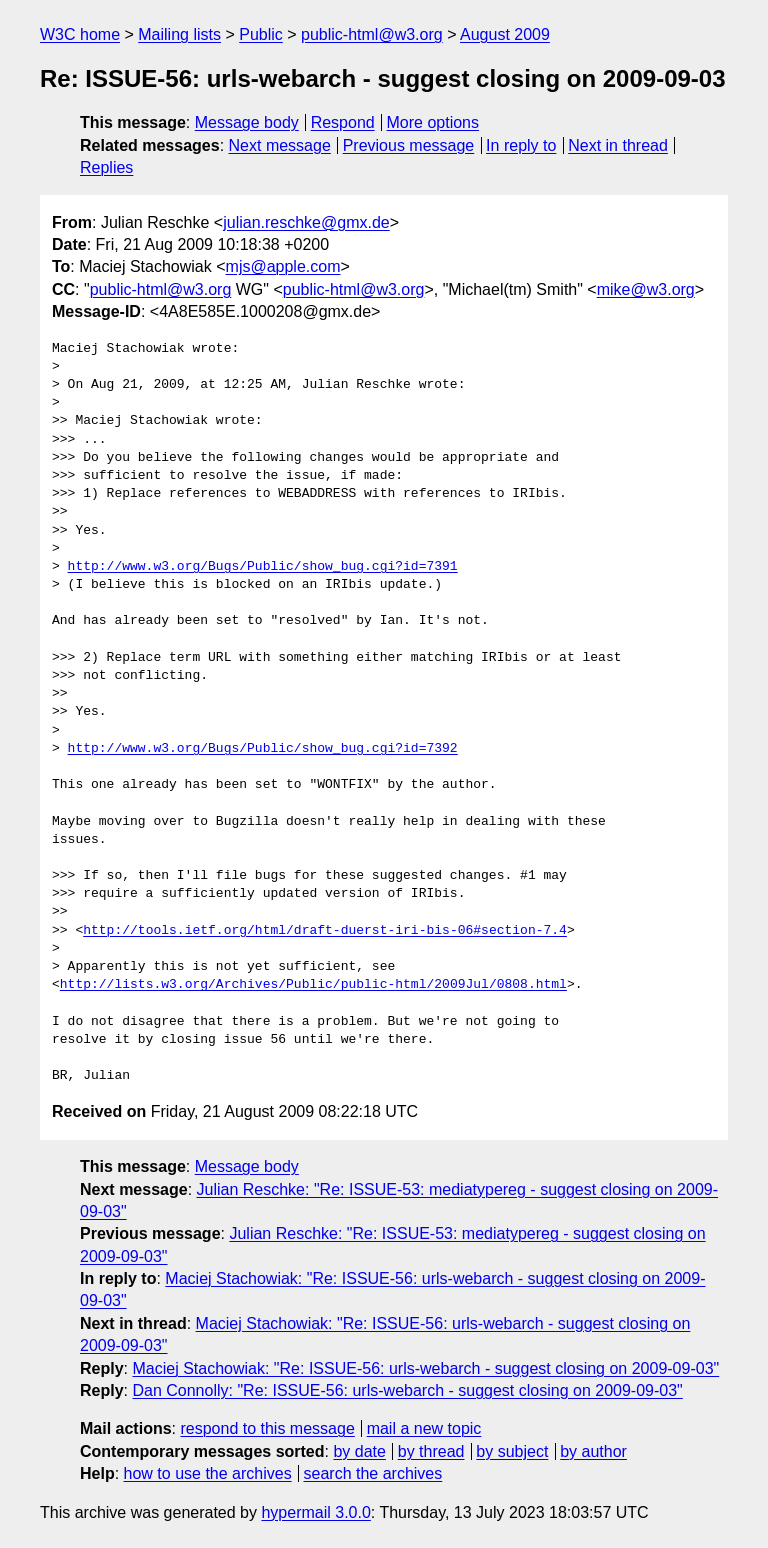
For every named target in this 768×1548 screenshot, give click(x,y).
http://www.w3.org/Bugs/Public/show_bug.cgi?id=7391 (263, 567)
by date (359, 1451)
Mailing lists (179, 34)
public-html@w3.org (372, 34)
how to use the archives (208, 1473)
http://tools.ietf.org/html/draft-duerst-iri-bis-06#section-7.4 (325, 931)
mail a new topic (424, 1428)
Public (261, 34)
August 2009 (505, 34)
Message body (247, 122)
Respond (343, 122)
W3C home (80, 34)
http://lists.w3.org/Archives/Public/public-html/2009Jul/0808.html (313, 985)
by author (593, 1451)
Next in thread (618, 145)
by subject (512, 1451)
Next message (280, 145)
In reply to (521, 145)
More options (433, 122)
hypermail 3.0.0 (315, 1512)
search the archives (373, 1473)
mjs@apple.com (283, 266)
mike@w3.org (646, 289)
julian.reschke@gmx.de (306, 222)
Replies (106, 167)
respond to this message (267, 1428)
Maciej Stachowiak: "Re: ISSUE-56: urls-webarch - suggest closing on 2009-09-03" (425, 1368)
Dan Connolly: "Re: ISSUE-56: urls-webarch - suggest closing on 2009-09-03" (407, 1390)
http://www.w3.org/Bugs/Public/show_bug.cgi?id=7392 (263, 749)
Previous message (409, 145)
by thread (431, 1451)
